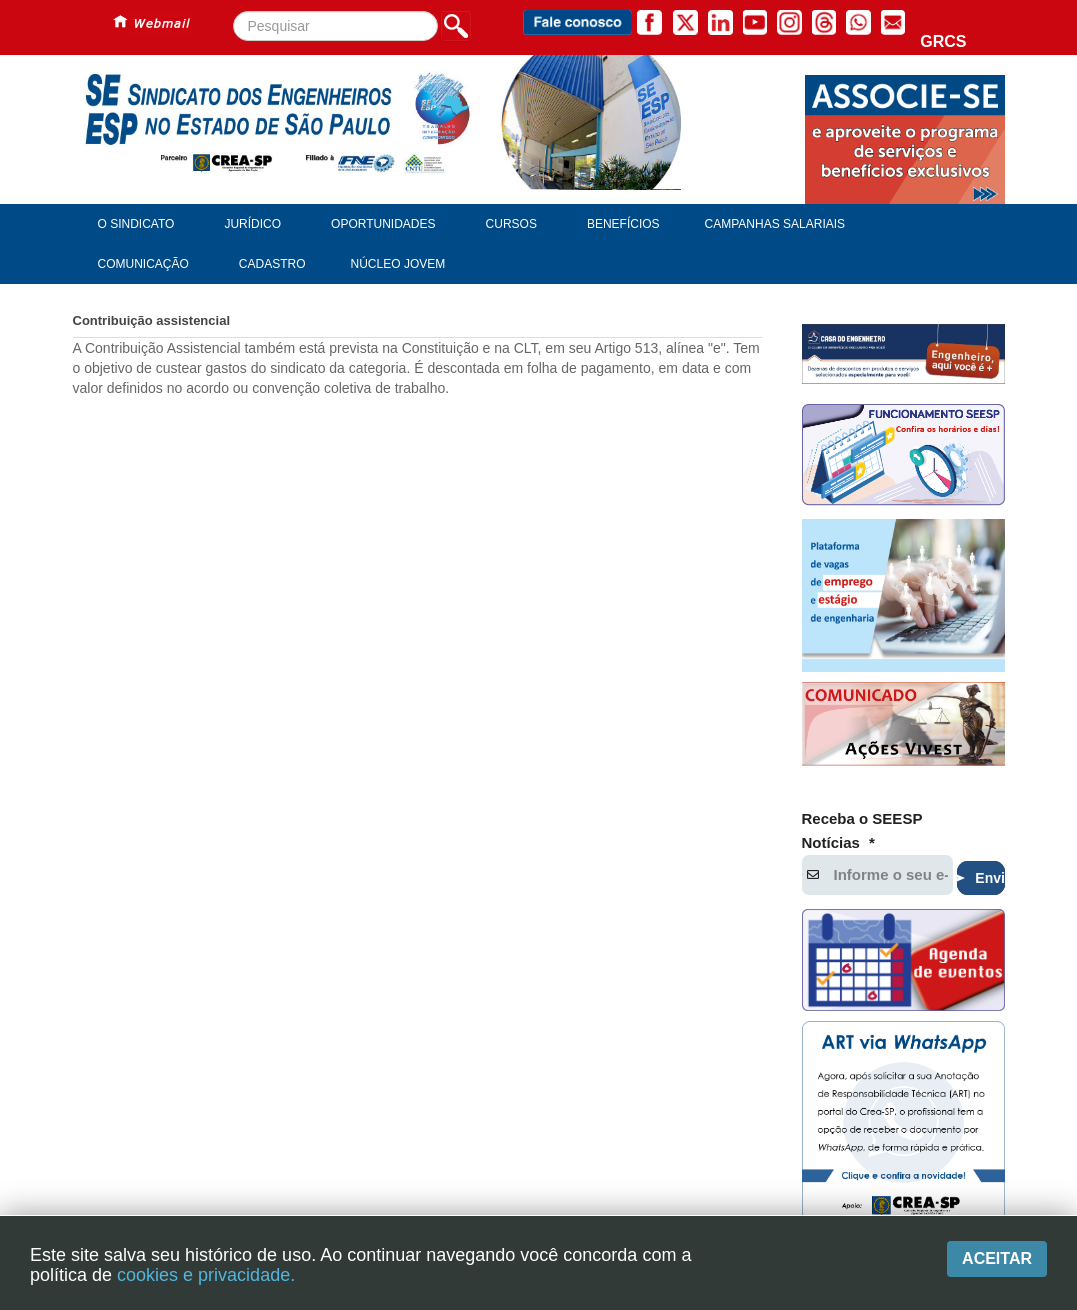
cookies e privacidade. (206, 1275)
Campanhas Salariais (775, 224)
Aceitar (997, 1258)
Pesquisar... (233, 11)
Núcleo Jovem (398, 264)
